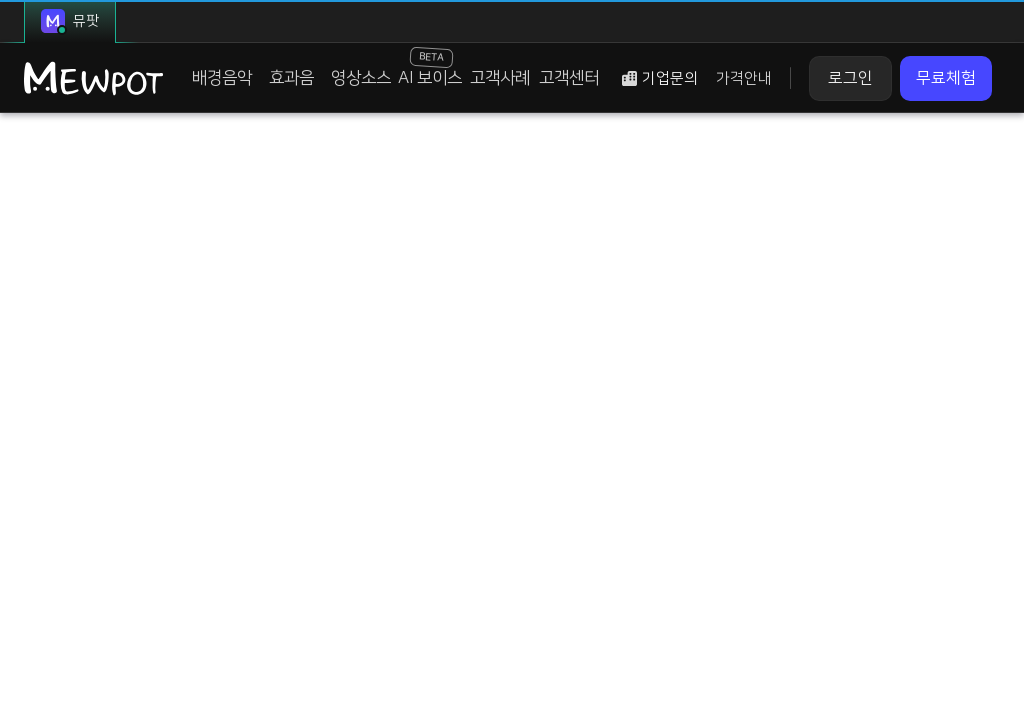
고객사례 (500, 78)
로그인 (850, 78)
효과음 (291, 78)
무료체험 (946, 78)
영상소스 (361, 78)
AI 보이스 (430, 67)
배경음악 (222, 78)
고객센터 (569, 78)
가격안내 (744, 78)
